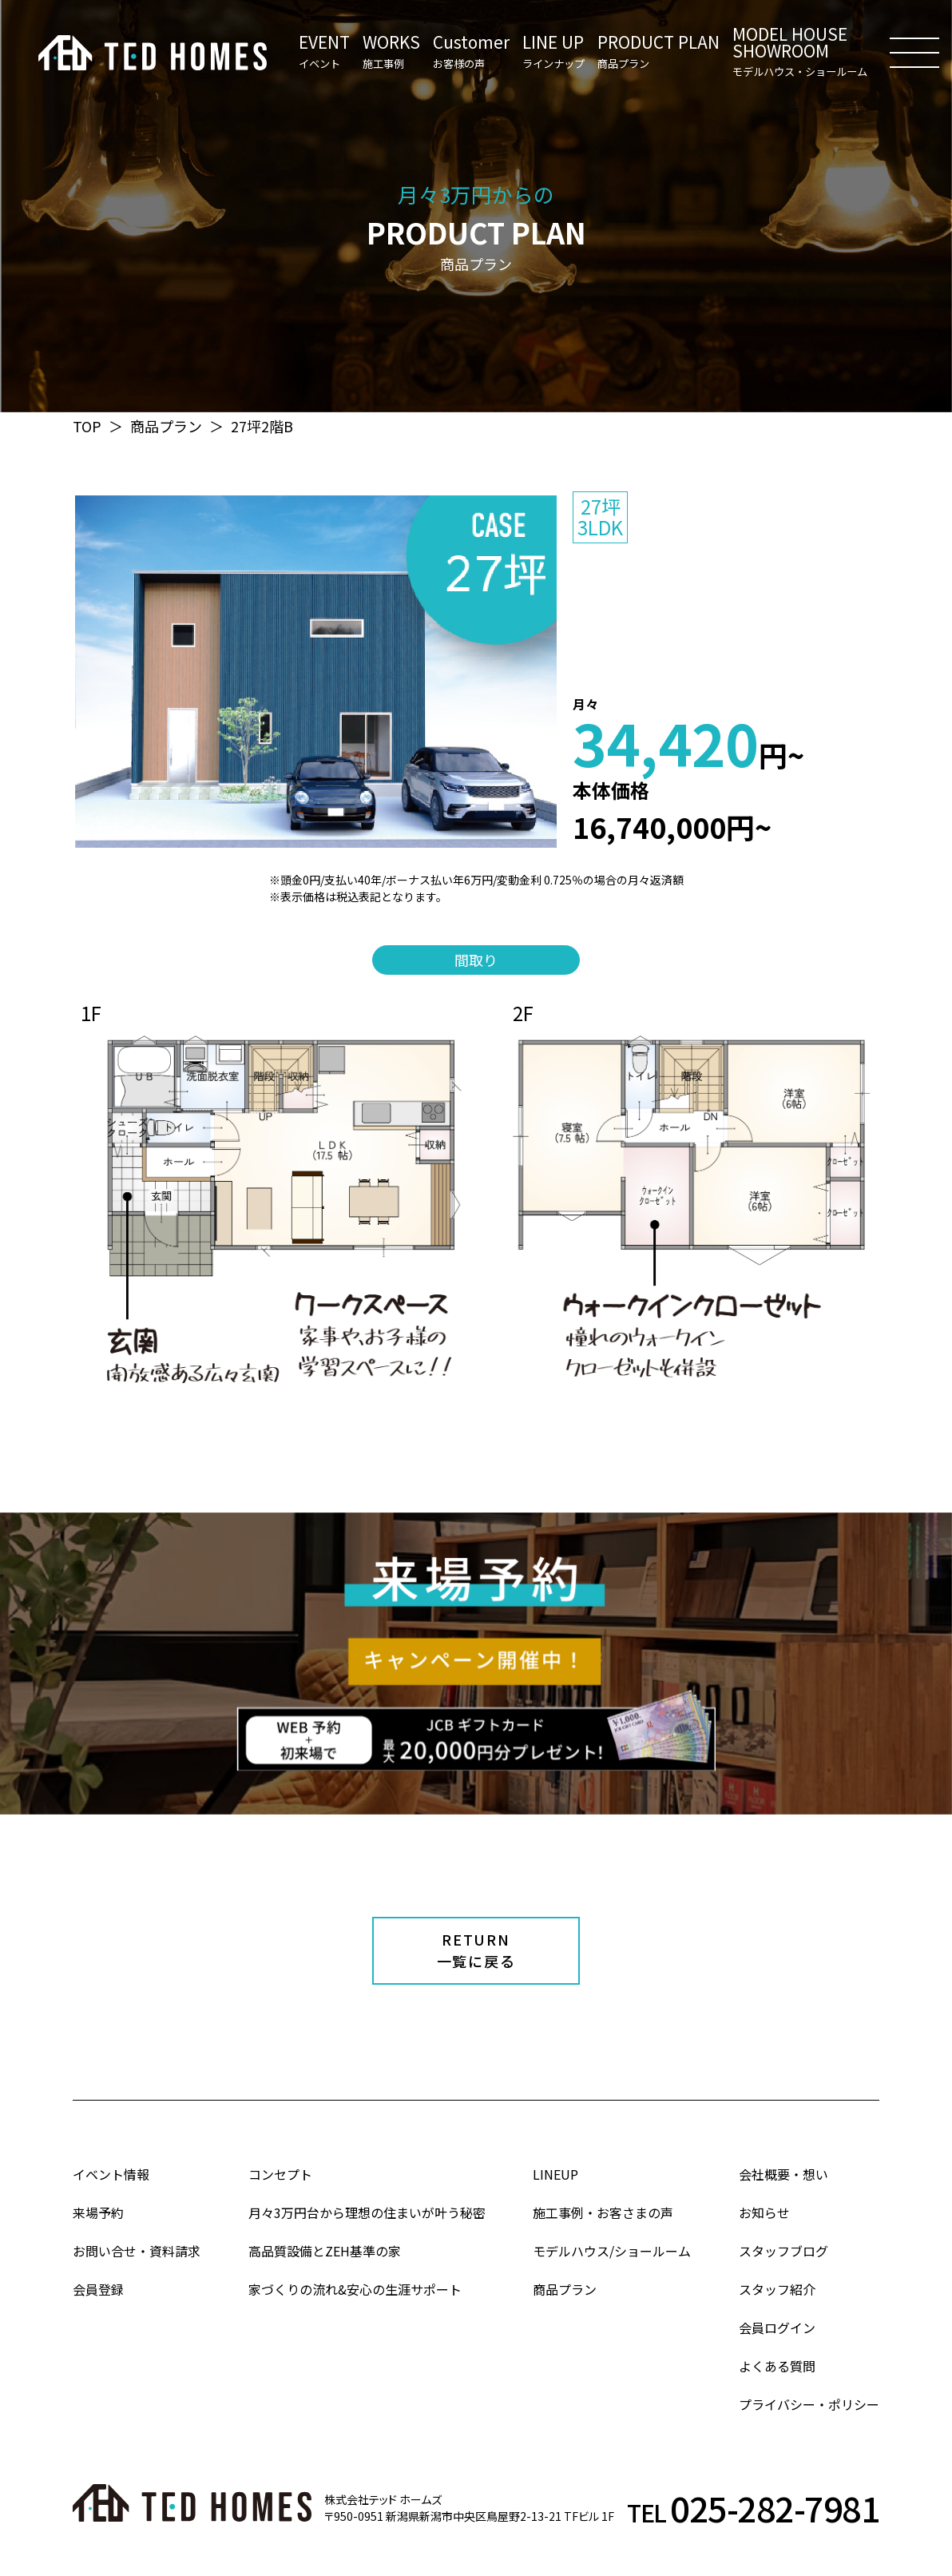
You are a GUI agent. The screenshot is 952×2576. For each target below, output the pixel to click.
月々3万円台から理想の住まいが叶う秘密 (367, 2212)
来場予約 (98, 2212)
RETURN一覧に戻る (476, 1950)
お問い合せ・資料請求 (136, 2250)
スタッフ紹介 (777, 2289)
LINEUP (555, 2174)
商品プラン (166, 425)
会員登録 (98, 2289)
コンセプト (280, 2174)
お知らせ (764, 2212)
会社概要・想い (783, 2174)
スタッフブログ (783, 2250)
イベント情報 (111, 2174)
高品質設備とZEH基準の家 (324, 2250)
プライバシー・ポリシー (809, 2404)
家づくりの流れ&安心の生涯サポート (355, 2289)
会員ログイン (777, 2327)
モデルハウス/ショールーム (612, 2250)
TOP (87, 425)
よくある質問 (777, 2365)
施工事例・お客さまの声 (603, 2212)
